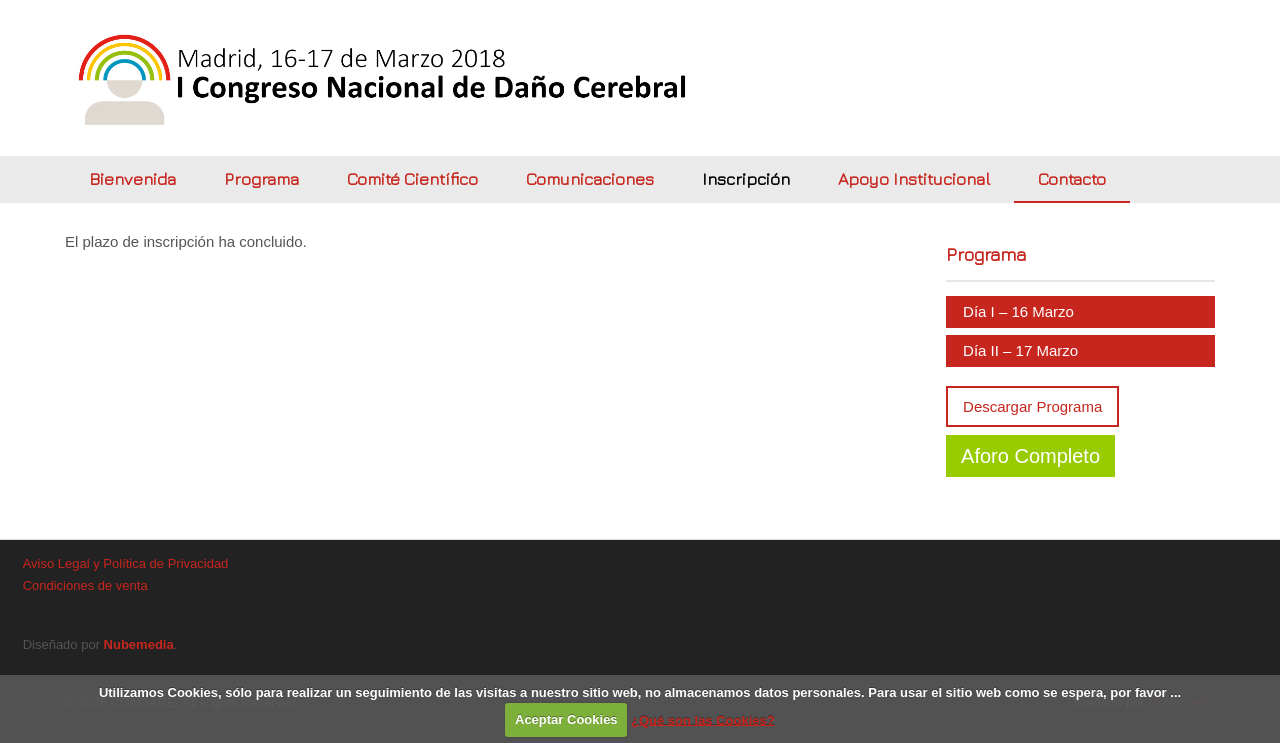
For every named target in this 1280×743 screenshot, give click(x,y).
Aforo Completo (1030, 456)
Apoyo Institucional (914, 179)
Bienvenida (132, 179)
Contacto (1072, 179)
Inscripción (746, 179)
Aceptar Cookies (566, 719)
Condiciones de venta (85, 585)
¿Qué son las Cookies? (703, 719)
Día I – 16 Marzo (1018, 311)
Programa (261, 179)
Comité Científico (412, 179)
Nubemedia (139, 644)
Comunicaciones (590, 179)
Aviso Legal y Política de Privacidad (126, 563)
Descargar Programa (1032, 406)
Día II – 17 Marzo (1020, 350)
